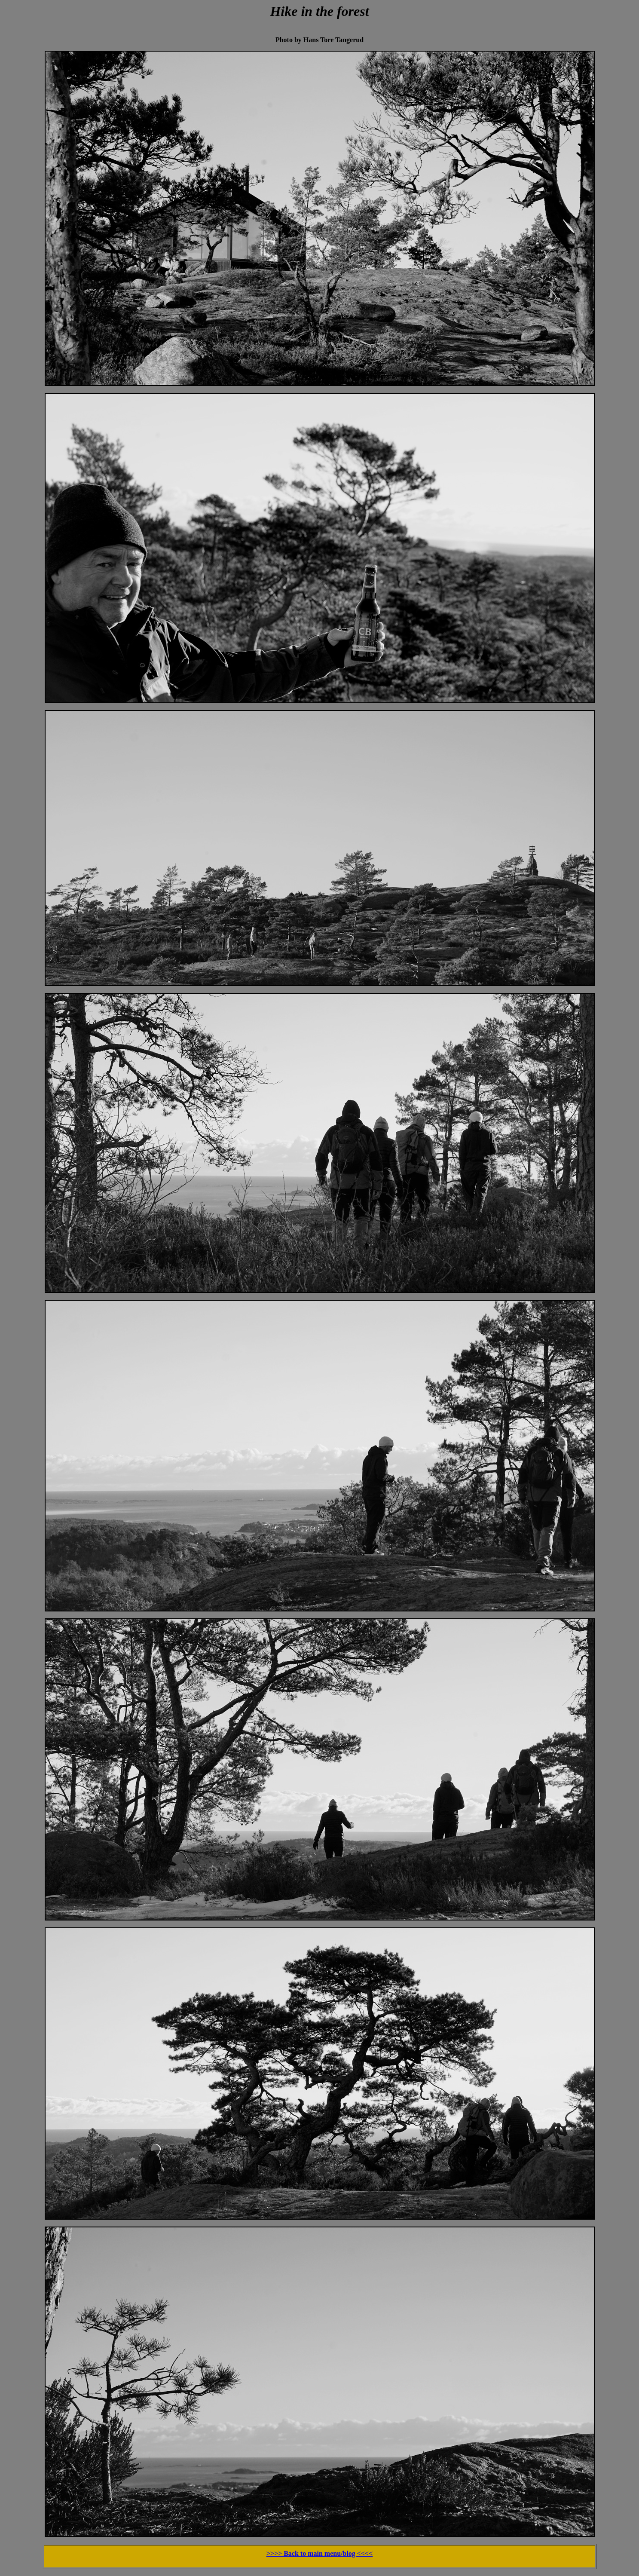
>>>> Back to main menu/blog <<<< (319, 2553)
